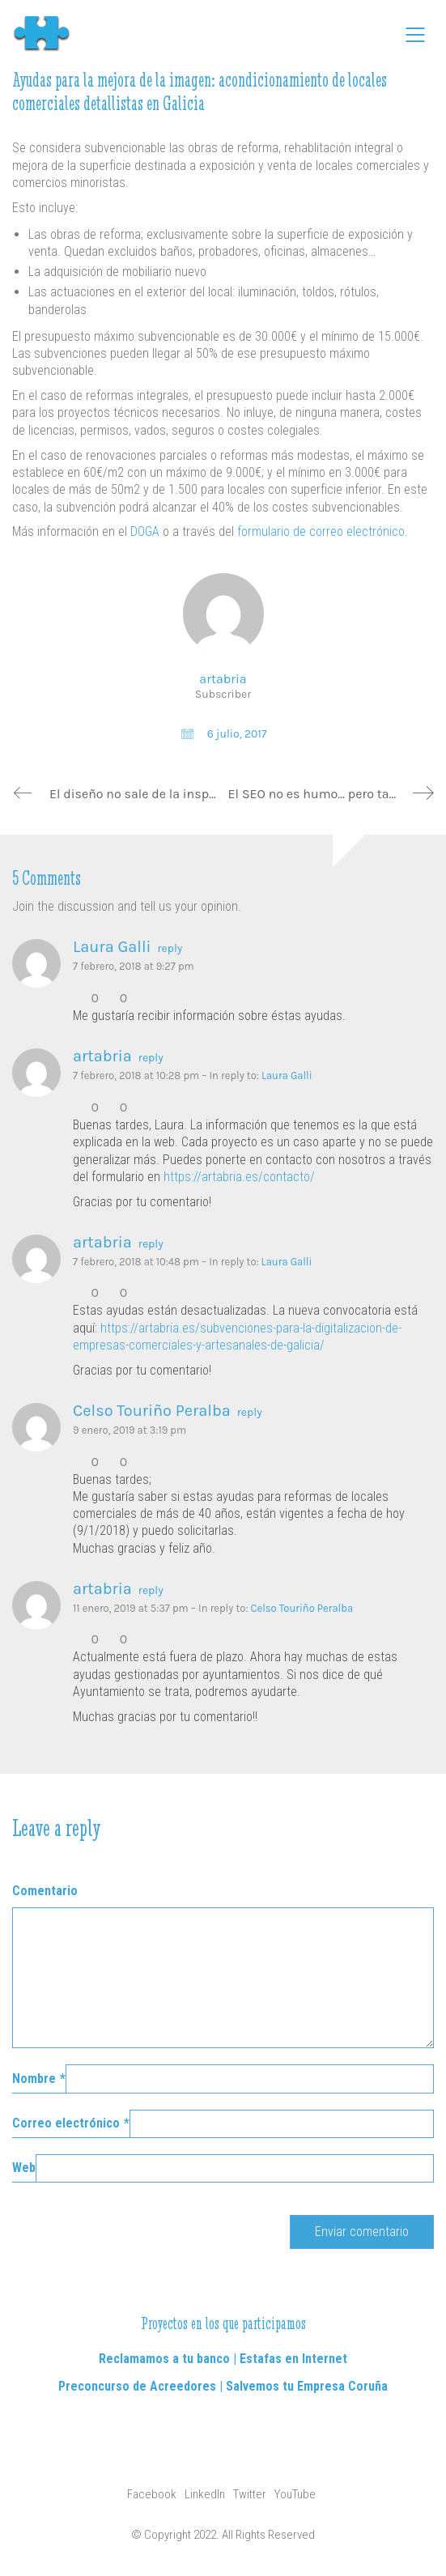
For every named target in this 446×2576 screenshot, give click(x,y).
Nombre (39, 2078)
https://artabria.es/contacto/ (239, 1176)
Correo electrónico (71, 2123)
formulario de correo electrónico (321, 531)
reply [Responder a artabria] (151, 1058)
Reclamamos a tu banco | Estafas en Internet (223, 2358)
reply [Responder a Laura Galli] (170, 948)
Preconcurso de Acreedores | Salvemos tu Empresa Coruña (223, 2386)
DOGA (144, 531)
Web (24, 2167)
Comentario (45, 1890)
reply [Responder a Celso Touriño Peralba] (249, 1412)
